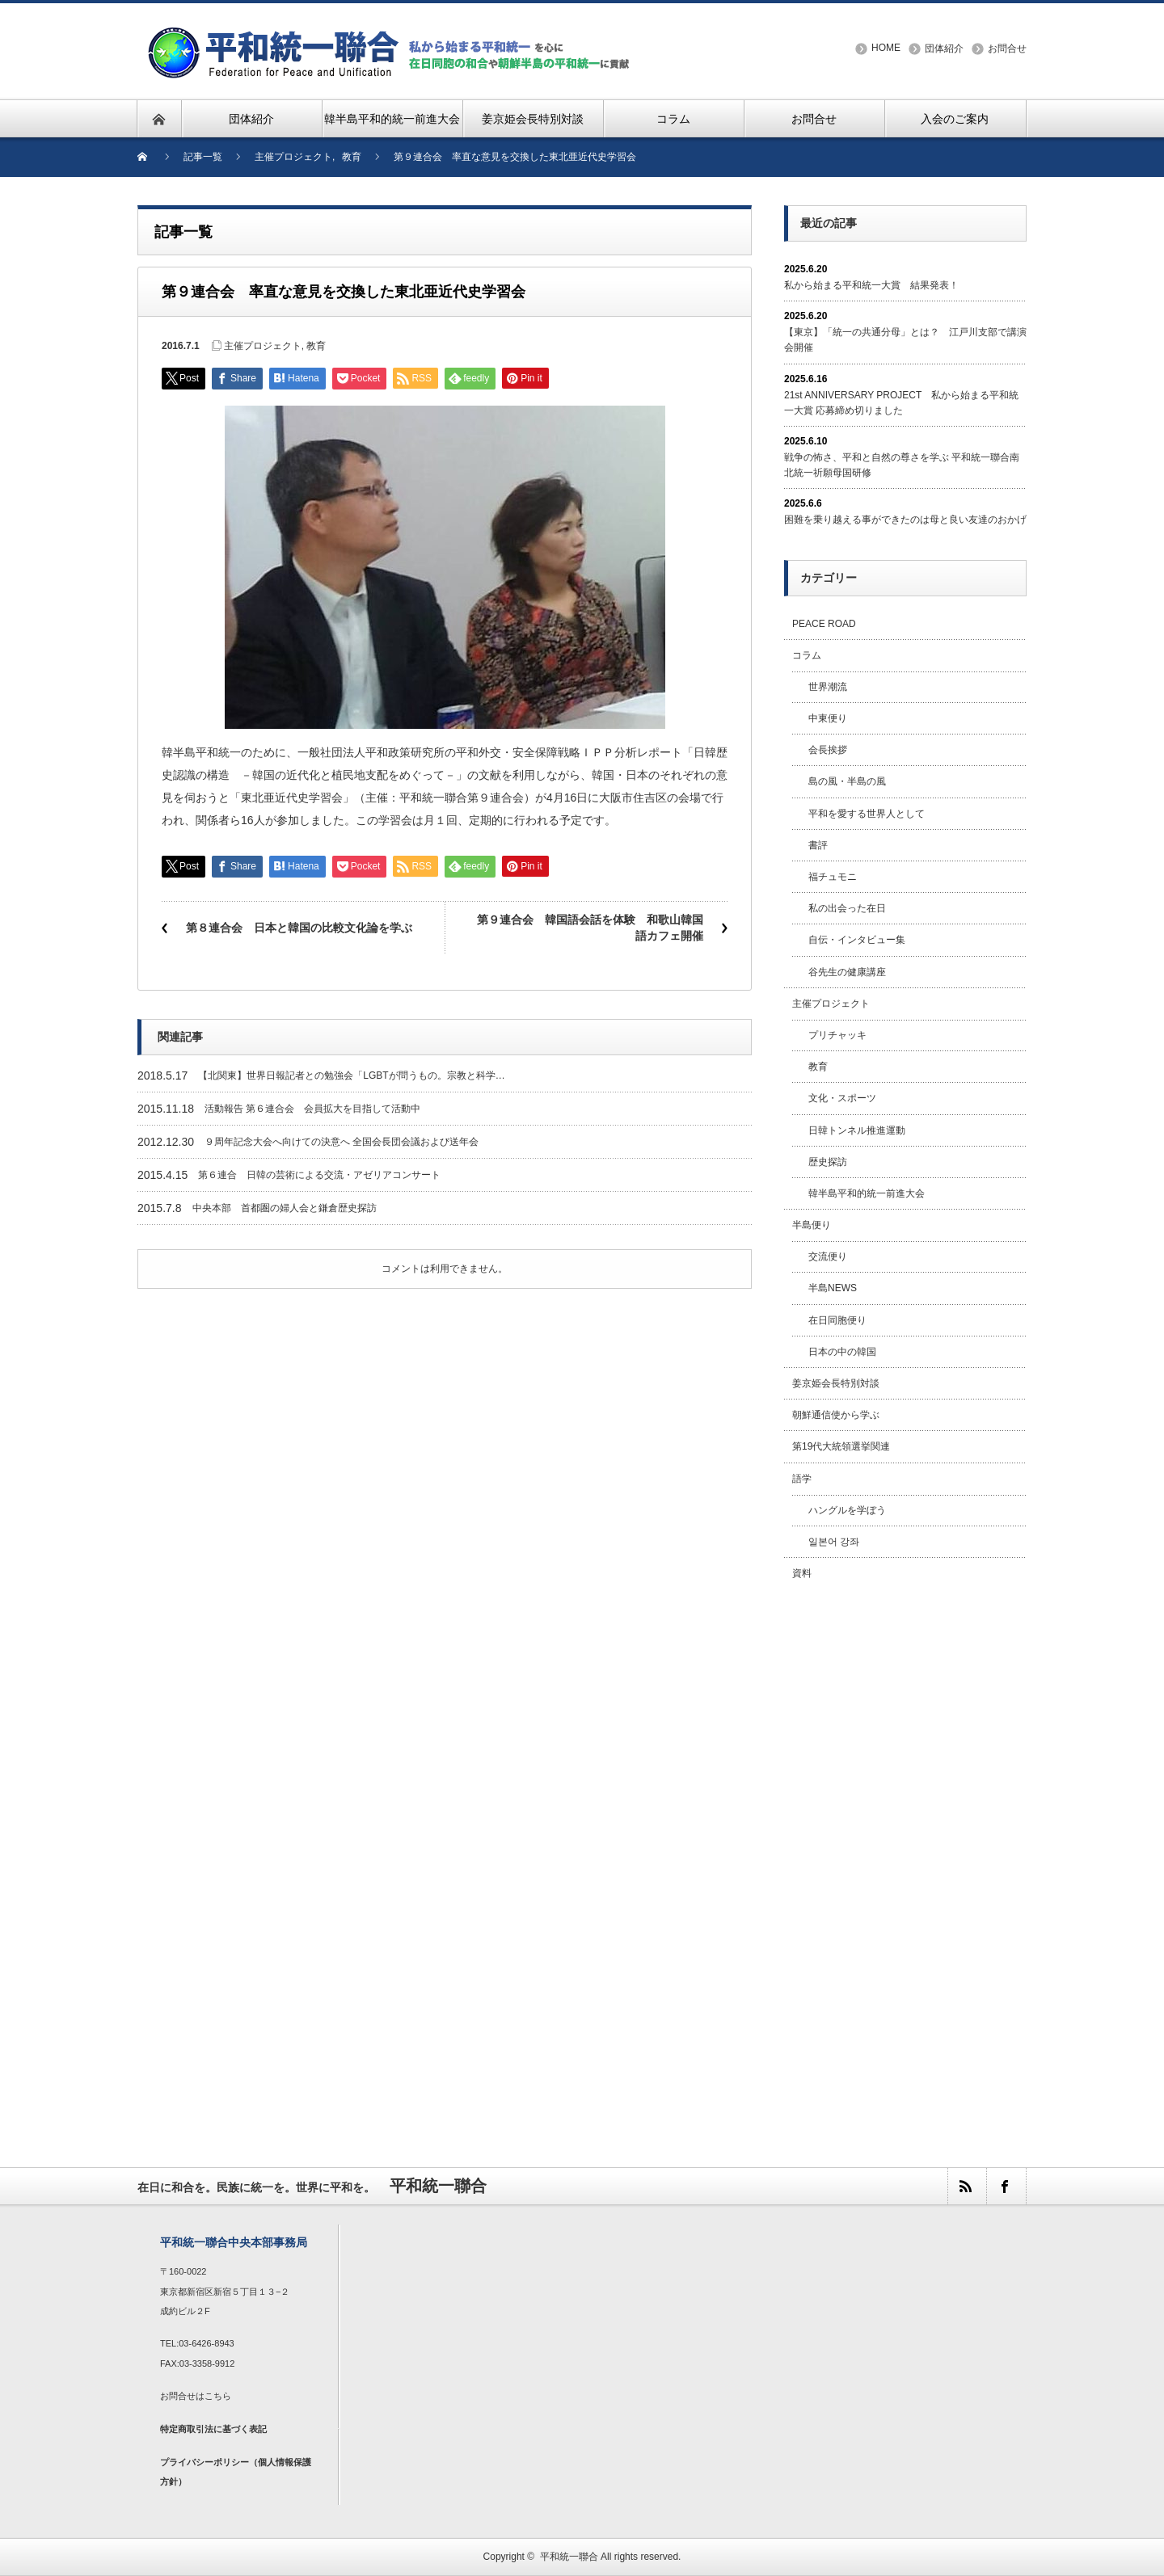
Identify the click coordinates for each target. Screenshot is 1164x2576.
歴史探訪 (827, 1162)
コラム (806, 655)
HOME (885, 47)
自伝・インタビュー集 (856, 939)
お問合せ (1007, 48)
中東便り (827, 718)
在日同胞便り (837, 1320)
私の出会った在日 (847, 908)
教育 (316, 345)
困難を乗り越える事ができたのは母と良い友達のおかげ (905, 519)
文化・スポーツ (842, 1098)
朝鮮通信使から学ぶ (835, 1415)
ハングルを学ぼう (847, 1510)
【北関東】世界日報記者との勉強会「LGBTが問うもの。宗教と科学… (351, 1075)
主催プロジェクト (263, 345)
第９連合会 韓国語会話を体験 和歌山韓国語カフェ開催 (590, 927)
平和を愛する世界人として (866, 813)
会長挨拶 (827, 750)
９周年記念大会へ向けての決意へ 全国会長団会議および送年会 (342, 1141)
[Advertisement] (905, 1856)
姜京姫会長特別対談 (835, 1383)
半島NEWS (832, 1288)
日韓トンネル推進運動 (856, 1130)
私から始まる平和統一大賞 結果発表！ (871, 285)
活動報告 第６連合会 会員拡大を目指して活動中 (312, 1108)
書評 (818, 845)
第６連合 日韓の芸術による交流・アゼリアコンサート (319, 1175)
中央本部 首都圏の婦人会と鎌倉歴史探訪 (284, 1208)
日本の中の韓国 (842, 1351)
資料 (802, 1573)
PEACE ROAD (824, 623)
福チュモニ (832, 876)
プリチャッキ (837, 1035)
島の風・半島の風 (847, 781)
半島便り (811, 1225)
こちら (218, 2396)
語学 (802, 1478)
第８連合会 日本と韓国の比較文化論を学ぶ (299, 927)
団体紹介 (944, 48)
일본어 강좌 (833, 1541)
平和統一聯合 (569, 2556)
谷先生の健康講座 (847, 972)
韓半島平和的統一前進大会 (866, 1193)
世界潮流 (827, 686)
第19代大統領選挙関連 (841, 1446)
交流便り (827, 1256)
